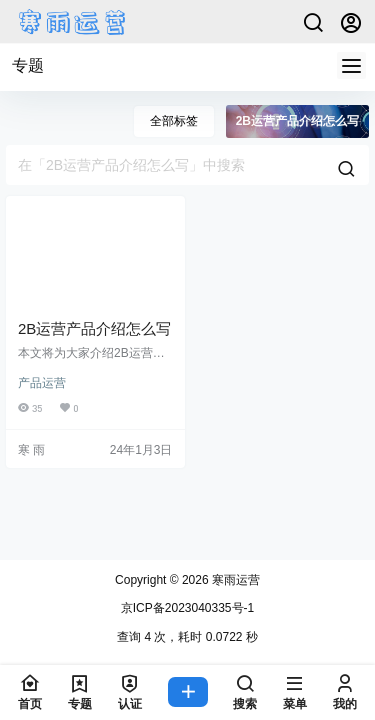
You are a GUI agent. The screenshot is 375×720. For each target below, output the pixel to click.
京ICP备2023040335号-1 (187, 608)
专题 (28, 65)
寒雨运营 (234, 580)
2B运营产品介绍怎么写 (94, 328)
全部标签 (174, 121)
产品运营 (42, 383)
